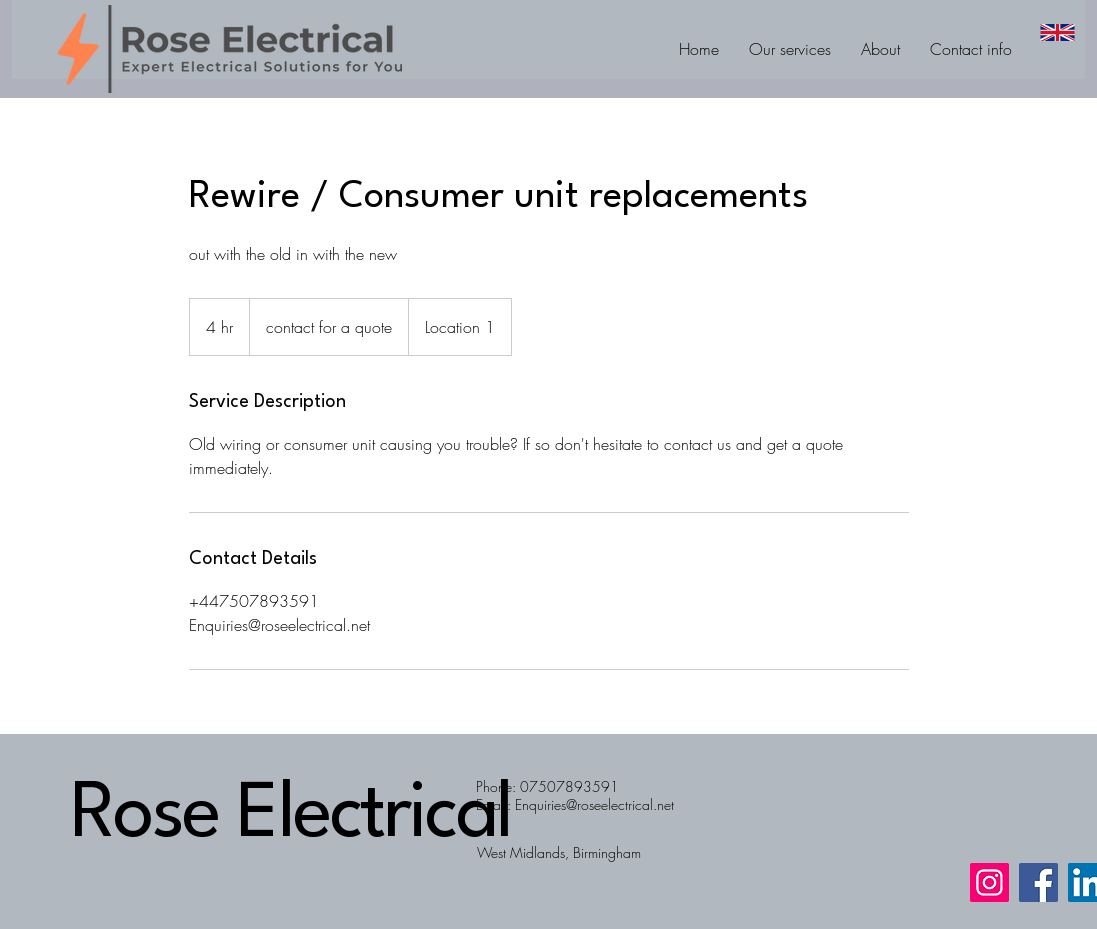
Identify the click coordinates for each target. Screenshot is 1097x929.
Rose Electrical (291, 816)
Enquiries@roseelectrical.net (594, 804)
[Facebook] (1038, 882)
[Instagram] (989, 882)
